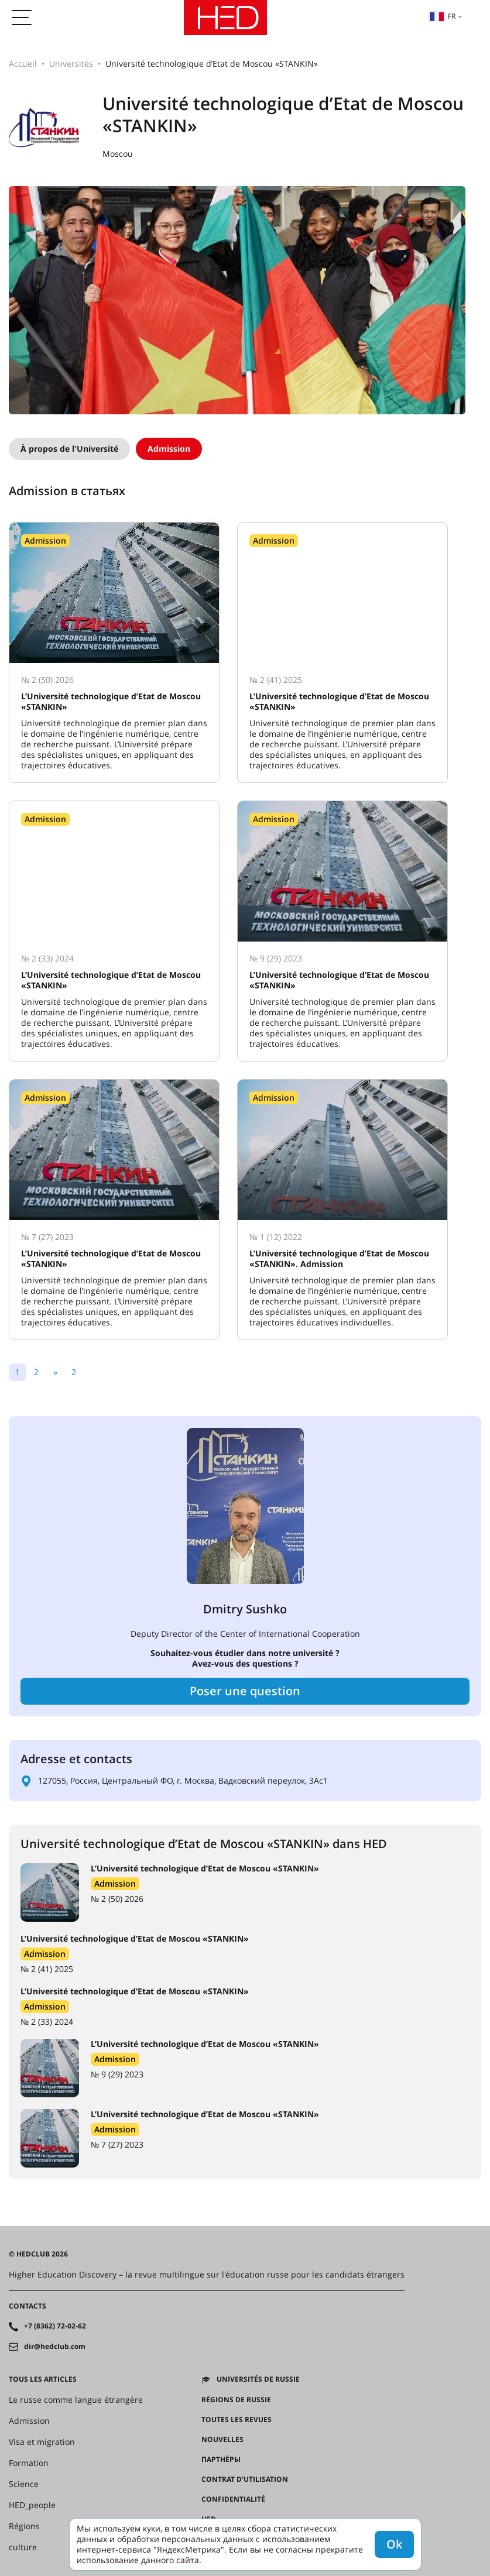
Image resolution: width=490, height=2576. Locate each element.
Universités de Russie (258, 2379)
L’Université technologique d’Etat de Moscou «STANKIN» (205, 1868)
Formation (29, 2463)
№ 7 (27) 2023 (117, 2144)
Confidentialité (233, 2499)
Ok (394, 2544)
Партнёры (221, 2459)
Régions (24, 2526)
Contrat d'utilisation (244, 2479)
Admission (169, 448)
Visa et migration (42, 2442)
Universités (71, 63)
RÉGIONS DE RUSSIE (236, 2400)
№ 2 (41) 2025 (46, 1968)
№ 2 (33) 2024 (46, 2021)
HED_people (32, 2505)
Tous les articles (43, 2379)
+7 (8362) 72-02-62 (55, 2326)
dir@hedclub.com (54, 2346)
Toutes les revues (236, 2419)
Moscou (117, 154)
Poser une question (245, 1691)
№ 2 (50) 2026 (117, 1898)
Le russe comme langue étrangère (76, 2400)
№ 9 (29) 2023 (117, 2074)
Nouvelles (222, 2439)
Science (24, 2484)
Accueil (23, 63)
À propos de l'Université (69, 448)
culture (23, 2547)
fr (442, 16)
